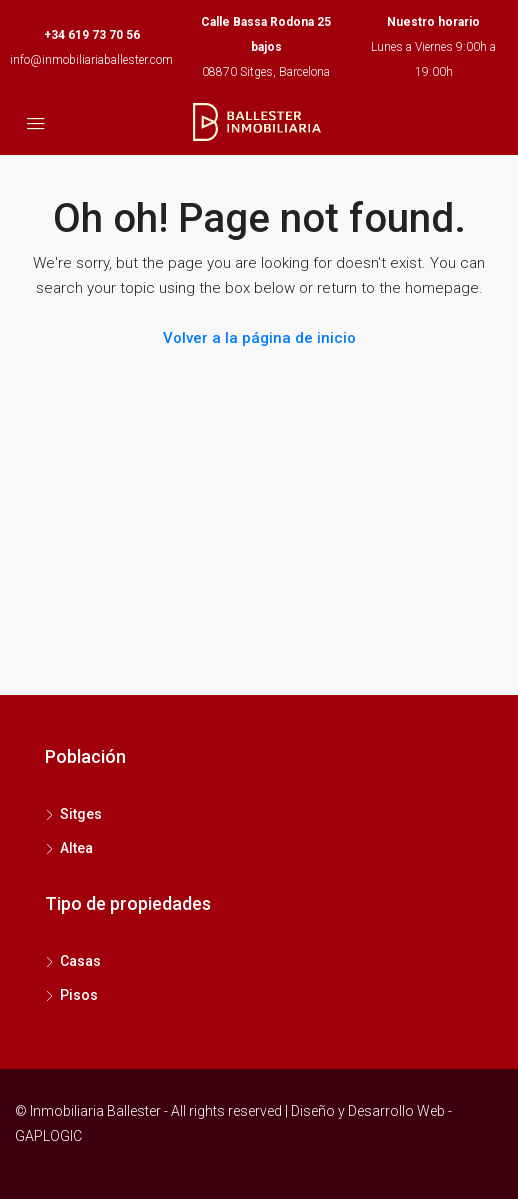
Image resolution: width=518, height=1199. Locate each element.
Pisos (79, 995)
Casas (80, 961)
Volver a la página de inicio (259, 338)
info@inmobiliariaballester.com (91, 60)
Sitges (81, 814)
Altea (76, 848)
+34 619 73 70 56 (92, 35)
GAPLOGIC (48, 1136)
